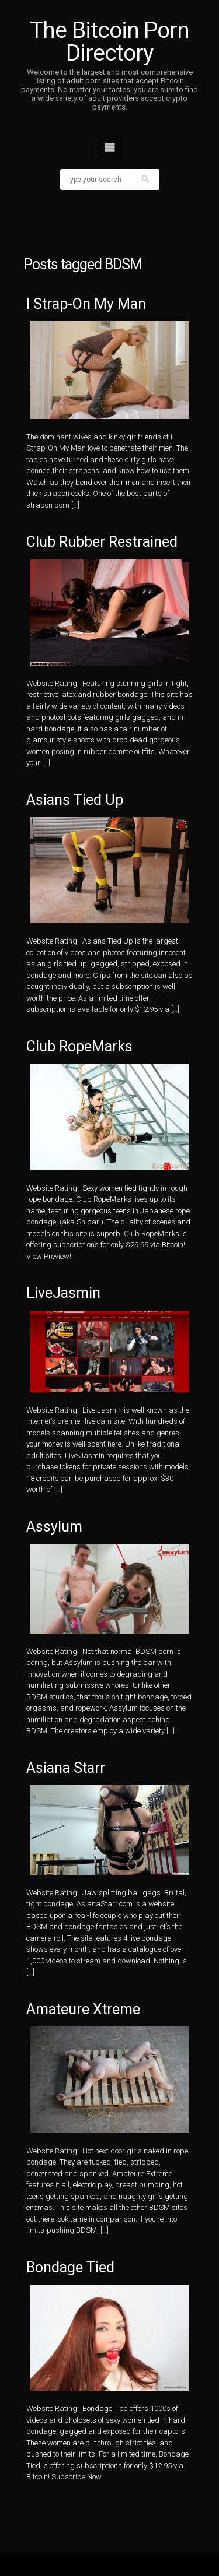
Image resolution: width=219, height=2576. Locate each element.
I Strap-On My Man (86, 303)
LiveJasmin (63, 1293)
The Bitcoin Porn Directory (109, 42)
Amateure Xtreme (83, 2009)
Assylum (54, 1526)
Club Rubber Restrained (102, 541)
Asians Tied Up (74, 799)
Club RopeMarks (79, 1046)
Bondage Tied (70, 2267)
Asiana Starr (65, 1767)
